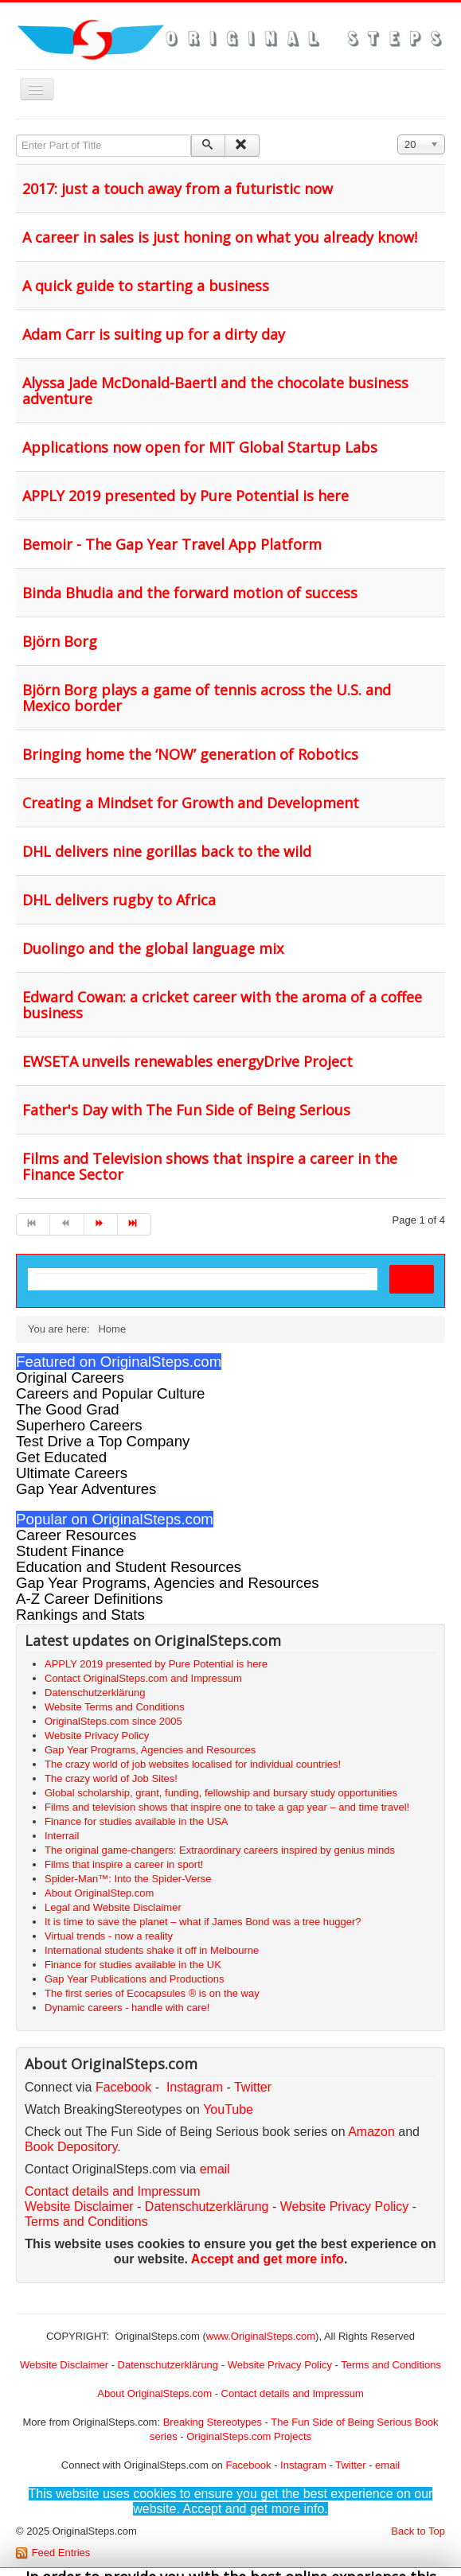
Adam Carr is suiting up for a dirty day (153, 334)
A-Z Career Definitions (89, 1598)
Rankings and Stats (80, 1614)
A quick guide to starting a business (145, 285)
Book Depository (71, 2147)
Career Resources (76, 1535)
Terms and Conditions (86, 2221)
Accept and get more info (267, 2259)
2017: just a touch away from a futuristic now (177, 188)
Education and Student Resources (128, 1566)
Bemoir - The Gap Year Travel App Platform (172, 544)
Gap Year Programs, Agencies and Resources (167, 1582)
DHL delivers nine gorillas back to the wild (166, 851)
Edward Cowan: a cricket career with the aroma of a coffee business (222, 1004)
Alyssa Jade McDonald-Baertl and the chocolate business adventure (215, 390)
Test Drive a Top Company (102, 1441)
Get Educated (61, 1457)
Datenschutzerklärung (207, 2206)
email (215, 2169)
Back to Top (418, 2531)
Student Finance (70, 1551)
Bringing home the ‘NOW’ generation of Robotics (190, 754)
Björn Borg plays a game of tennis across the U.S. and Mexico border (206, 697)
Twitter (253, 2087)
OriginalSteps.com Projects (248, 2436)
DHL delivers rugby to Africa (119, 899)
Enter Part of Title (16, 134)
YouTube (228, 2109)
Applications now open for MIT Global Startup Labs (199, 447)
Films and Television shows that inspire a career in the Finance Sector (209, 1166)
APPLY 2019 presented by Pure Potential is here (185, 495)
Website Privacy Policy (344, 2206)
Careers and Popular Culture (110, 1393)
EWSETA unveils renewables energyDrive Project (187, 1061)
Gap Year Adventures (86, 1489)
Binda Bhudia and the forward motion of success (189, 592)
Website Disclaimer (79, 2206)
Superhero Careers (79, 1425)
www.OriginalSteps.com (260, 2336)
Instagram (194, 2087)
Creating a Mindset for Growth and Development (190, 802)
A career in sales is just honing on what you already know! (219, 237)
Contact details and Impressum (292, 2393)
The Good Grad (67, 1409)
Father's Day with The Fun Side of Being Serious (186, 1109)
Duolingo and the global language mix (152, 948)
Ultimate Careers (71, 1473)
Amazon (373, 2131)
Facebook (123, 2087)
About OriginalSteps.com (154, 2393)
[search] (201, 1280)
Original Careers (70, 1377)
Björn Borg (59, 641)
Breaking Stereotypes (212, 2422)
